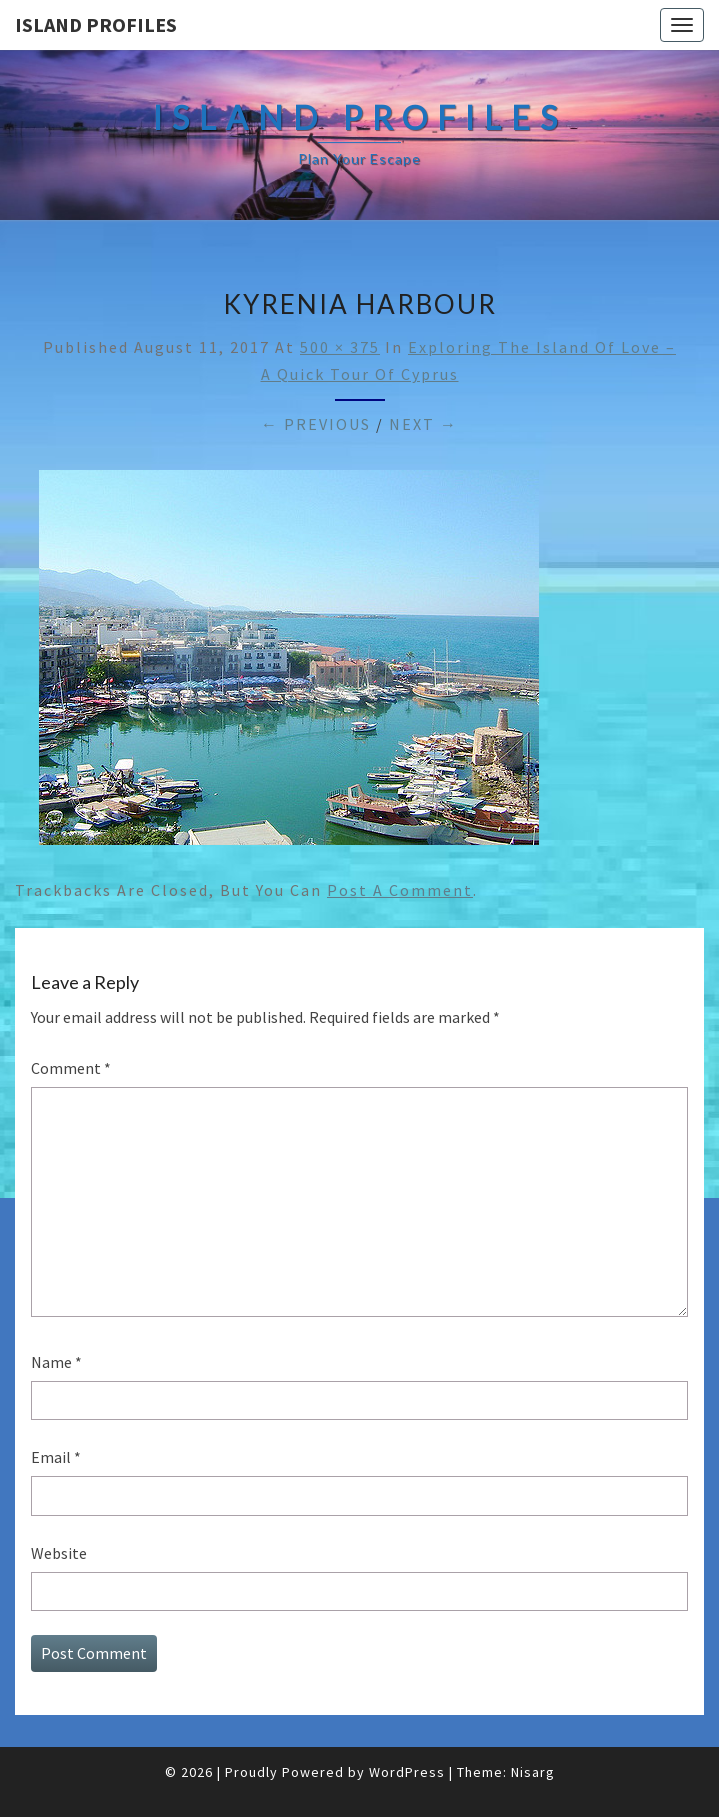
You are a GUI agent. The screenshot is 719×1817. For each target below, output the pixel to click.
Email (56, 1457)
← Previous (316, 424)
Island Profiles (96, 24)
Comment (71, 1068)
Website (59, 1553)
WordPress (407, 1772)
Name (56, 1362)
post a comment (400, 890)
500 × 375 (340, 347)
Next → (423, 424)
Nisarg (533, 1772)
